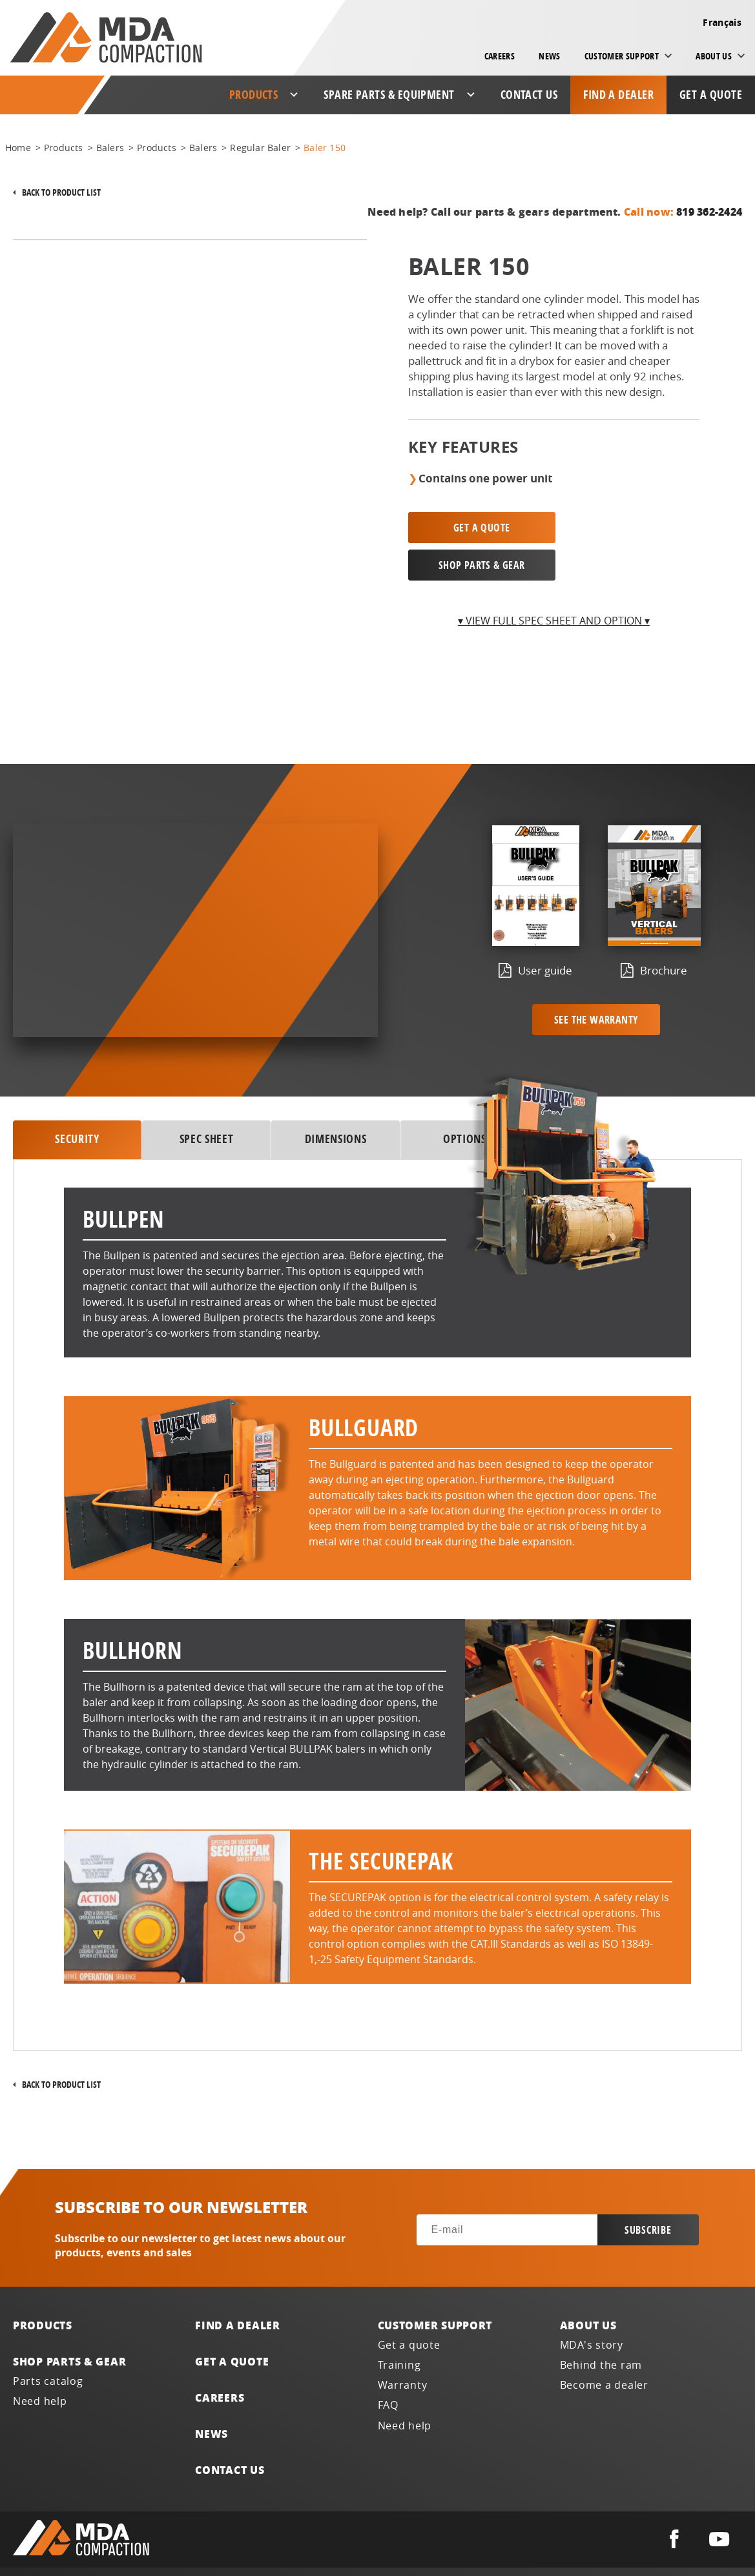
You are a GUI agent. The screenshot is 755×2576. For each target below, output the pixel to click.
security (77, 1102)
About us (588, 2287)
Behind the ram (601, 2328)
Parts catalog (48, 2344)
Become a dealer (604, 2348)
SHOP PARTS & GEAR (629, 527)
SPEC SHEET (207, 1102)
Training (399, 2328)
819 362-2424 (709, 211)
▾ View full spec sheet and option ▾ (554, 583)
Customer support (435, 2287)
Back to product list (61, 192)
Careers (499, 56)
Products (42, 2287)
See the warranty (596, 982)
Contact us (529, 95)
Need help (40, 2364)
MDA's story (591, 2308)
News (549, 56)
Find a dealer (618, 95)
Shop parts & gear (69, 2323)
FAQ (388, 2368)
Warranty (403, 2348)
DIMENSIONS (336, 1102)
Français (722, 22)
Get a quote (710, 95)
